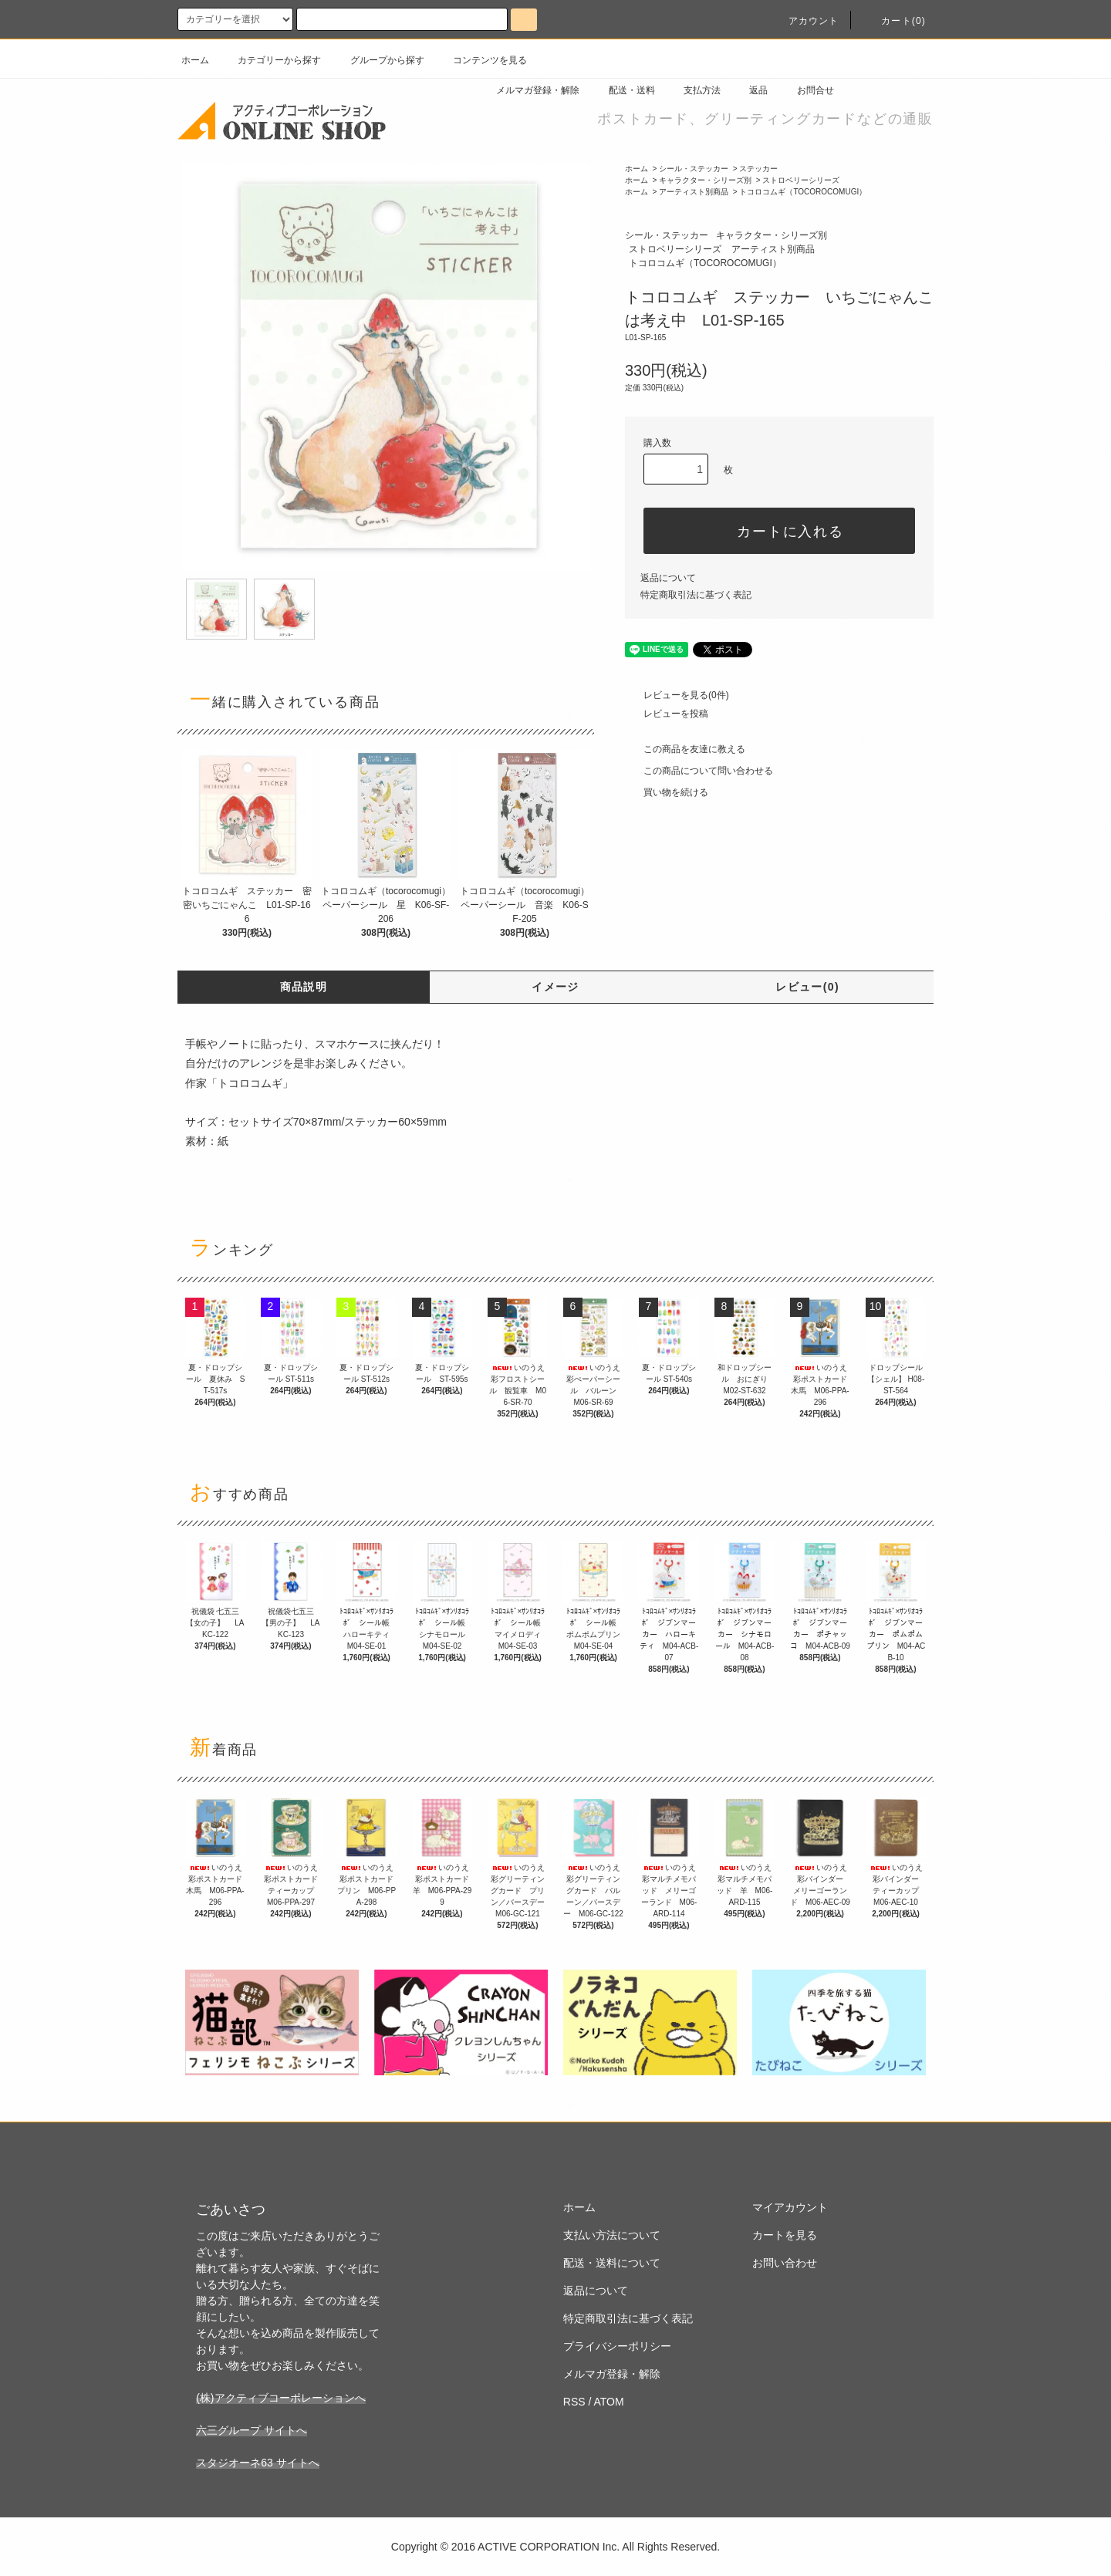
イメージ (555, 987)
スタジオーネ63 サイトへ (257, 2462)
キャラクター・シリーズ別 (705, 180)
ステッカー (758, 168)
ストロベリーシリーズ (800, 180)
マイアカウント (790, 2207)
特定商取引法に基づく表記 (695, 594)
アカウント (804, 20)
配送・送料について (611, 2263)
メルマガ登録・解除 (528, 90)
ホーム (195, 60)
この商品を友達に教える (685, 749)
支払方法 (693, 90)
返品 (749, 90)
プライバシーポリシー (617, 2346)
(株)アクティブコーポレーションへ (280, 2398)
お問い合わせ (784, 2263)
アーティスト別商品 (693, 191)
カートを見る (784, 2235)
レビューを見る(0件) (677, 695)
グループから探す (378, 60)
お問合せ (806, 90)
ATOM (609, 2401)
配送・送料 (622, 90)
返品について (668, 577)
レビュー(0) (807, 987)
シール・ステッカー (693, 168)
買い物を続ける (666, 792)
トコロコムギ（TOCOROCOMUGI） (802, 191)
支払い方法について (611, 2235)
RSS (574, 2401)
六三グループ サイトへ (251, 2430)
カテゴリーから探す (270, 60)
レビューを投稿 (666, 713)
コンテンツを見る (480, 60)
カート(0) (894, 20)
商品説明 (304, 987)
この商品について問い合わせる (699, 770)
